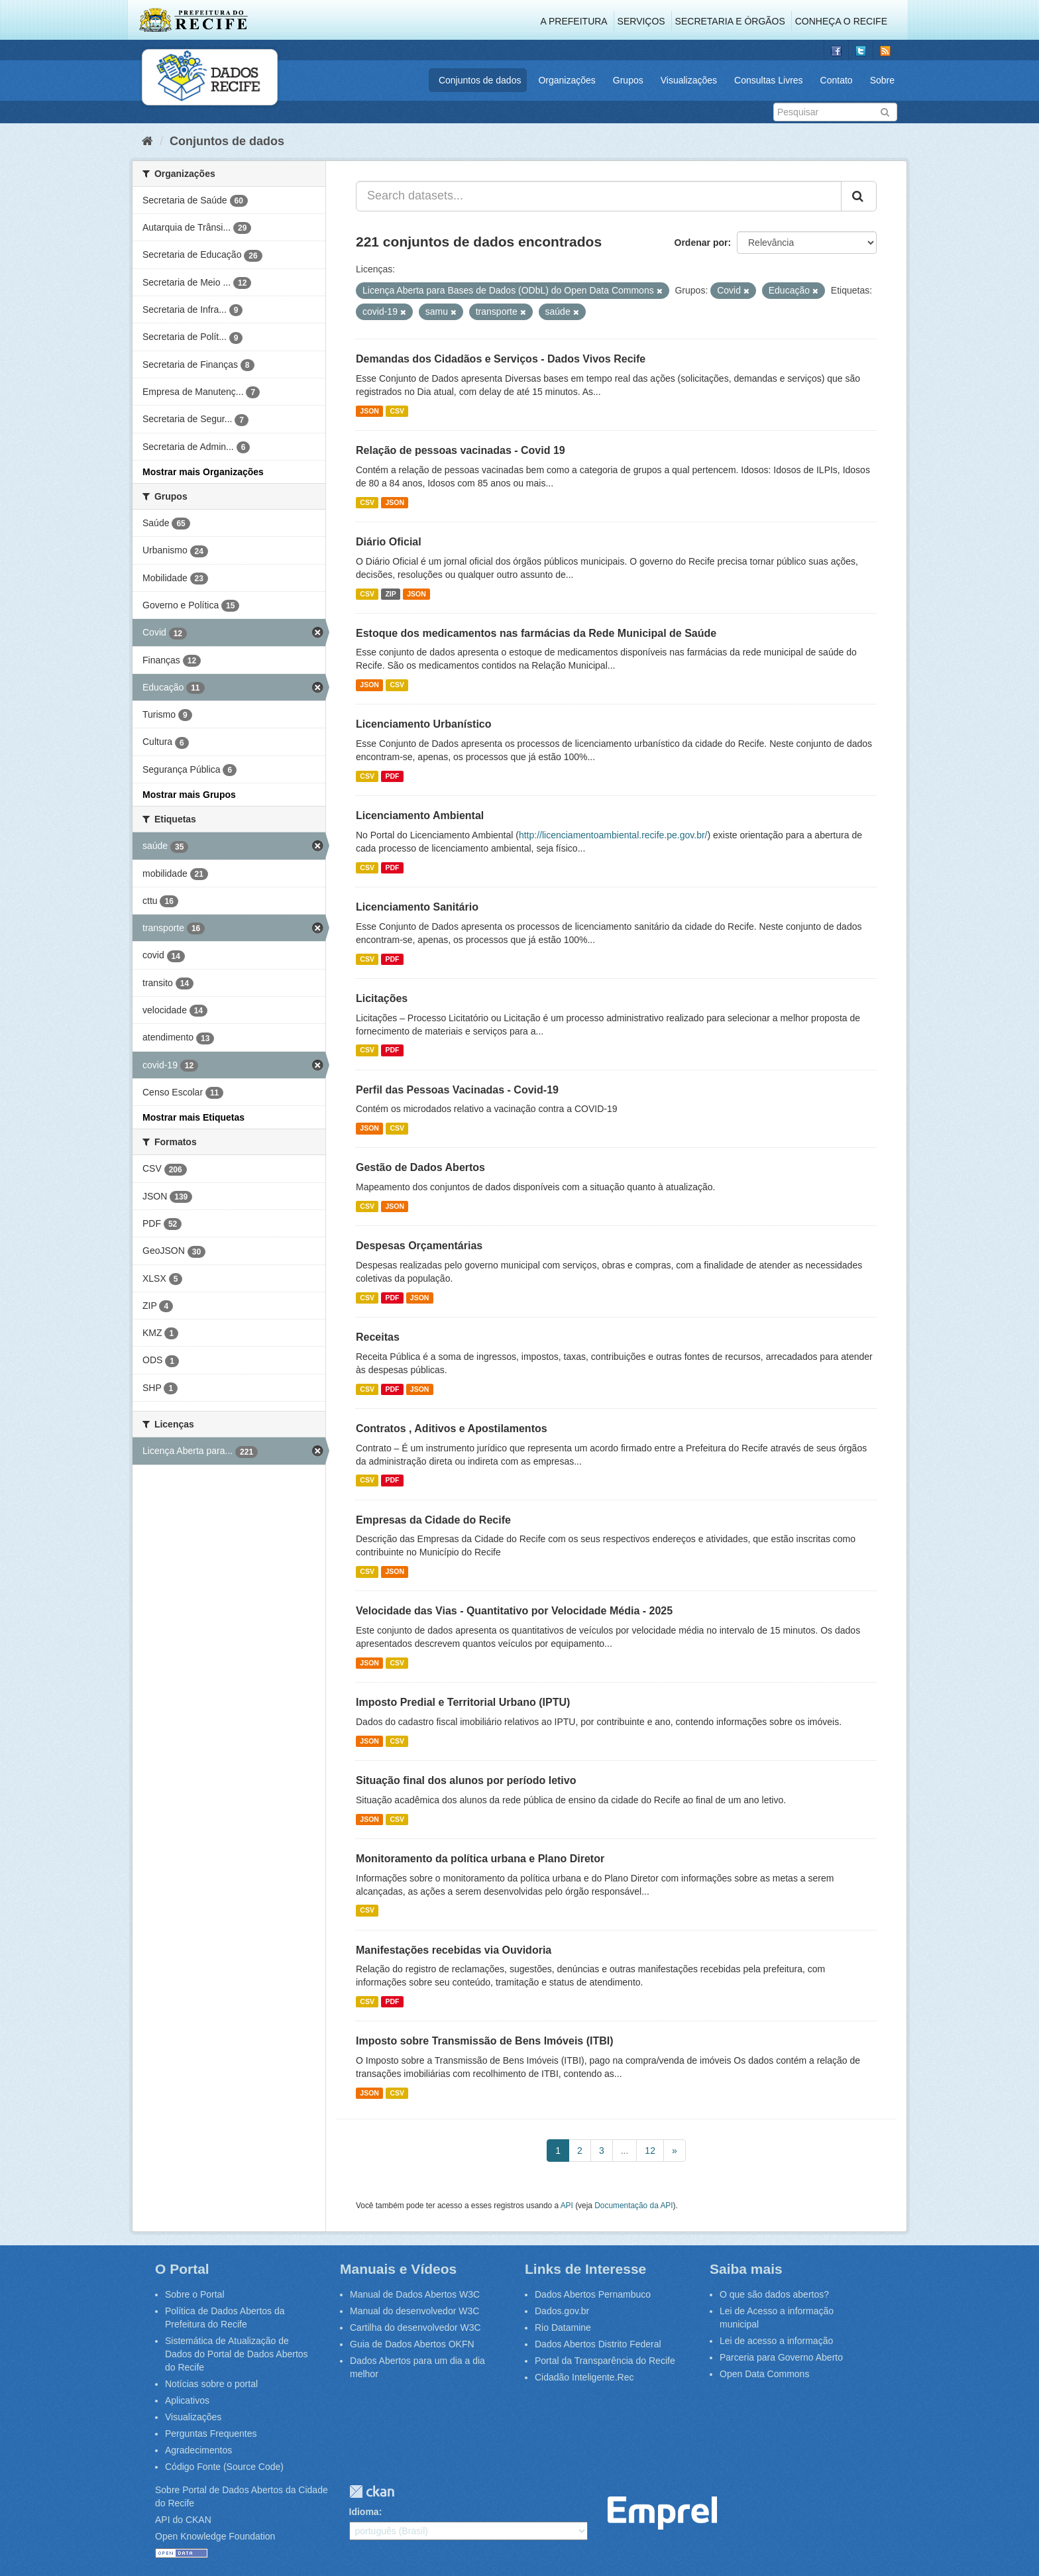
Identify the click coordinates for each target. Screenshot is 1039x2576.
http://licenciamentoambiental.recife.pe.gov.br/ (613, 835)
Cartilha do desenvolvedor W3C (415, 2327)
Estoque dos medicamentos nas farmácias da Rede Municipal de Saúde (536, 633)
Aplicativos (187, 2400)
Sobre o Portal (195, 2294)
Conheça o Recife (841, 21)
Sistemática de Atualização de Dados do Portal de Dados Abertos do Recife (236, 2354)
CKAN (371, 2491)
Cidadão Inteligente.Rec (584, 2377)
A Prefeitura (574, 21)
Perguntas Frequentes (211, 2433)
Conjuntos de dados (480, 80)
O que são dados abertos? (774, 2294)
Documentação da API (633, 2205)
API (567, 2205)
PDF (392, 776)
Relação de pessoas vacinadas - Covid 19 (460, 450)
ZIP (390, 594)
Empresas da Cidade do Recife (433, 1520)
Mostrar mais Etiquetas (193, 1117)
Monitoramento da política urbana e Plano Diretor (480, 1858)
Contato (836, 80)
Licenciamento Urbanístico (424, 724)
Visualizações (689, 80)
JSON (369, 411)
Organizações (566, 80)
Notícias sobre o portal (211, 2384)
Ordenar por (701, 242)
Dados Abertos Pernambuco (593, 2294)
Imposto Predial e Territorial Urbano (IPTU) (463, 1702)
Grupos (628, 80)
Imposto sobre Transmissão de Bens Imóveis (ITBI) (485, 2040)
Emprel (662, 2513)
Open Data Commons (764, 2374)
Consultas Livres (768, 80)
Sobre (882, 80)
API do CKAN (183, 2519)
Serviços (641, 21)
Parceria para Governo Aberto (781, 2357)
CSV (397, 411)
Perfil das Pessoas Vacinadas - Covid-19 (457, 1089)
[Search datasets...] (599, 196)
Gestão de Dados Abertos (420, 1167)
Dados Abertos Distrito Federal (598, 2344)
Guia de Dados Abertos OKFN (412, 2344)
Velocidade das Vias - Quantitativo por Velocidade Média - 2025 (514, 1610)
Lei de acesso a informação (776, 2340)
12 (650, 2150)
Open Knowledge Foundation (215, 2536)
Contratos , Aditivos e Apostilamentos (451, 1428)
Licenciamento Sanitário (417, 907)
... (625, 2150)
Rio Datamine (563, 2327)
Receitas (378, 1337)
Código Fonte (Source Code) (224, 2466)
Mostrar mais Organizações (203, 472)
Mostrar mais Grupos (189, 794)
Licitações (382, 998)
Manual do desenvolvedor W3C (414, 2311)
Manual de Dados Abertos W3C (415, 2294)
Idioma (364, 2511)
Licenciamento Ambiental (420, 815)
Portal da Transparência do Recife (605, 2360)
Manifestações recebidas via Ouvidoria (453, 1950)
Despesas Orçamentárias (419, 1245)
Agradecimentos (198, 2450)
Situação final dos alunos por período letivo (466, 1780)
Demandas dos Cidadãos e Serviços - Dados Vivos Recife (500, 358)
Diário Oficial (388, 541)
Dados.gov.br (562, 2311)
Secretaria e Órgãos (730, 21)
